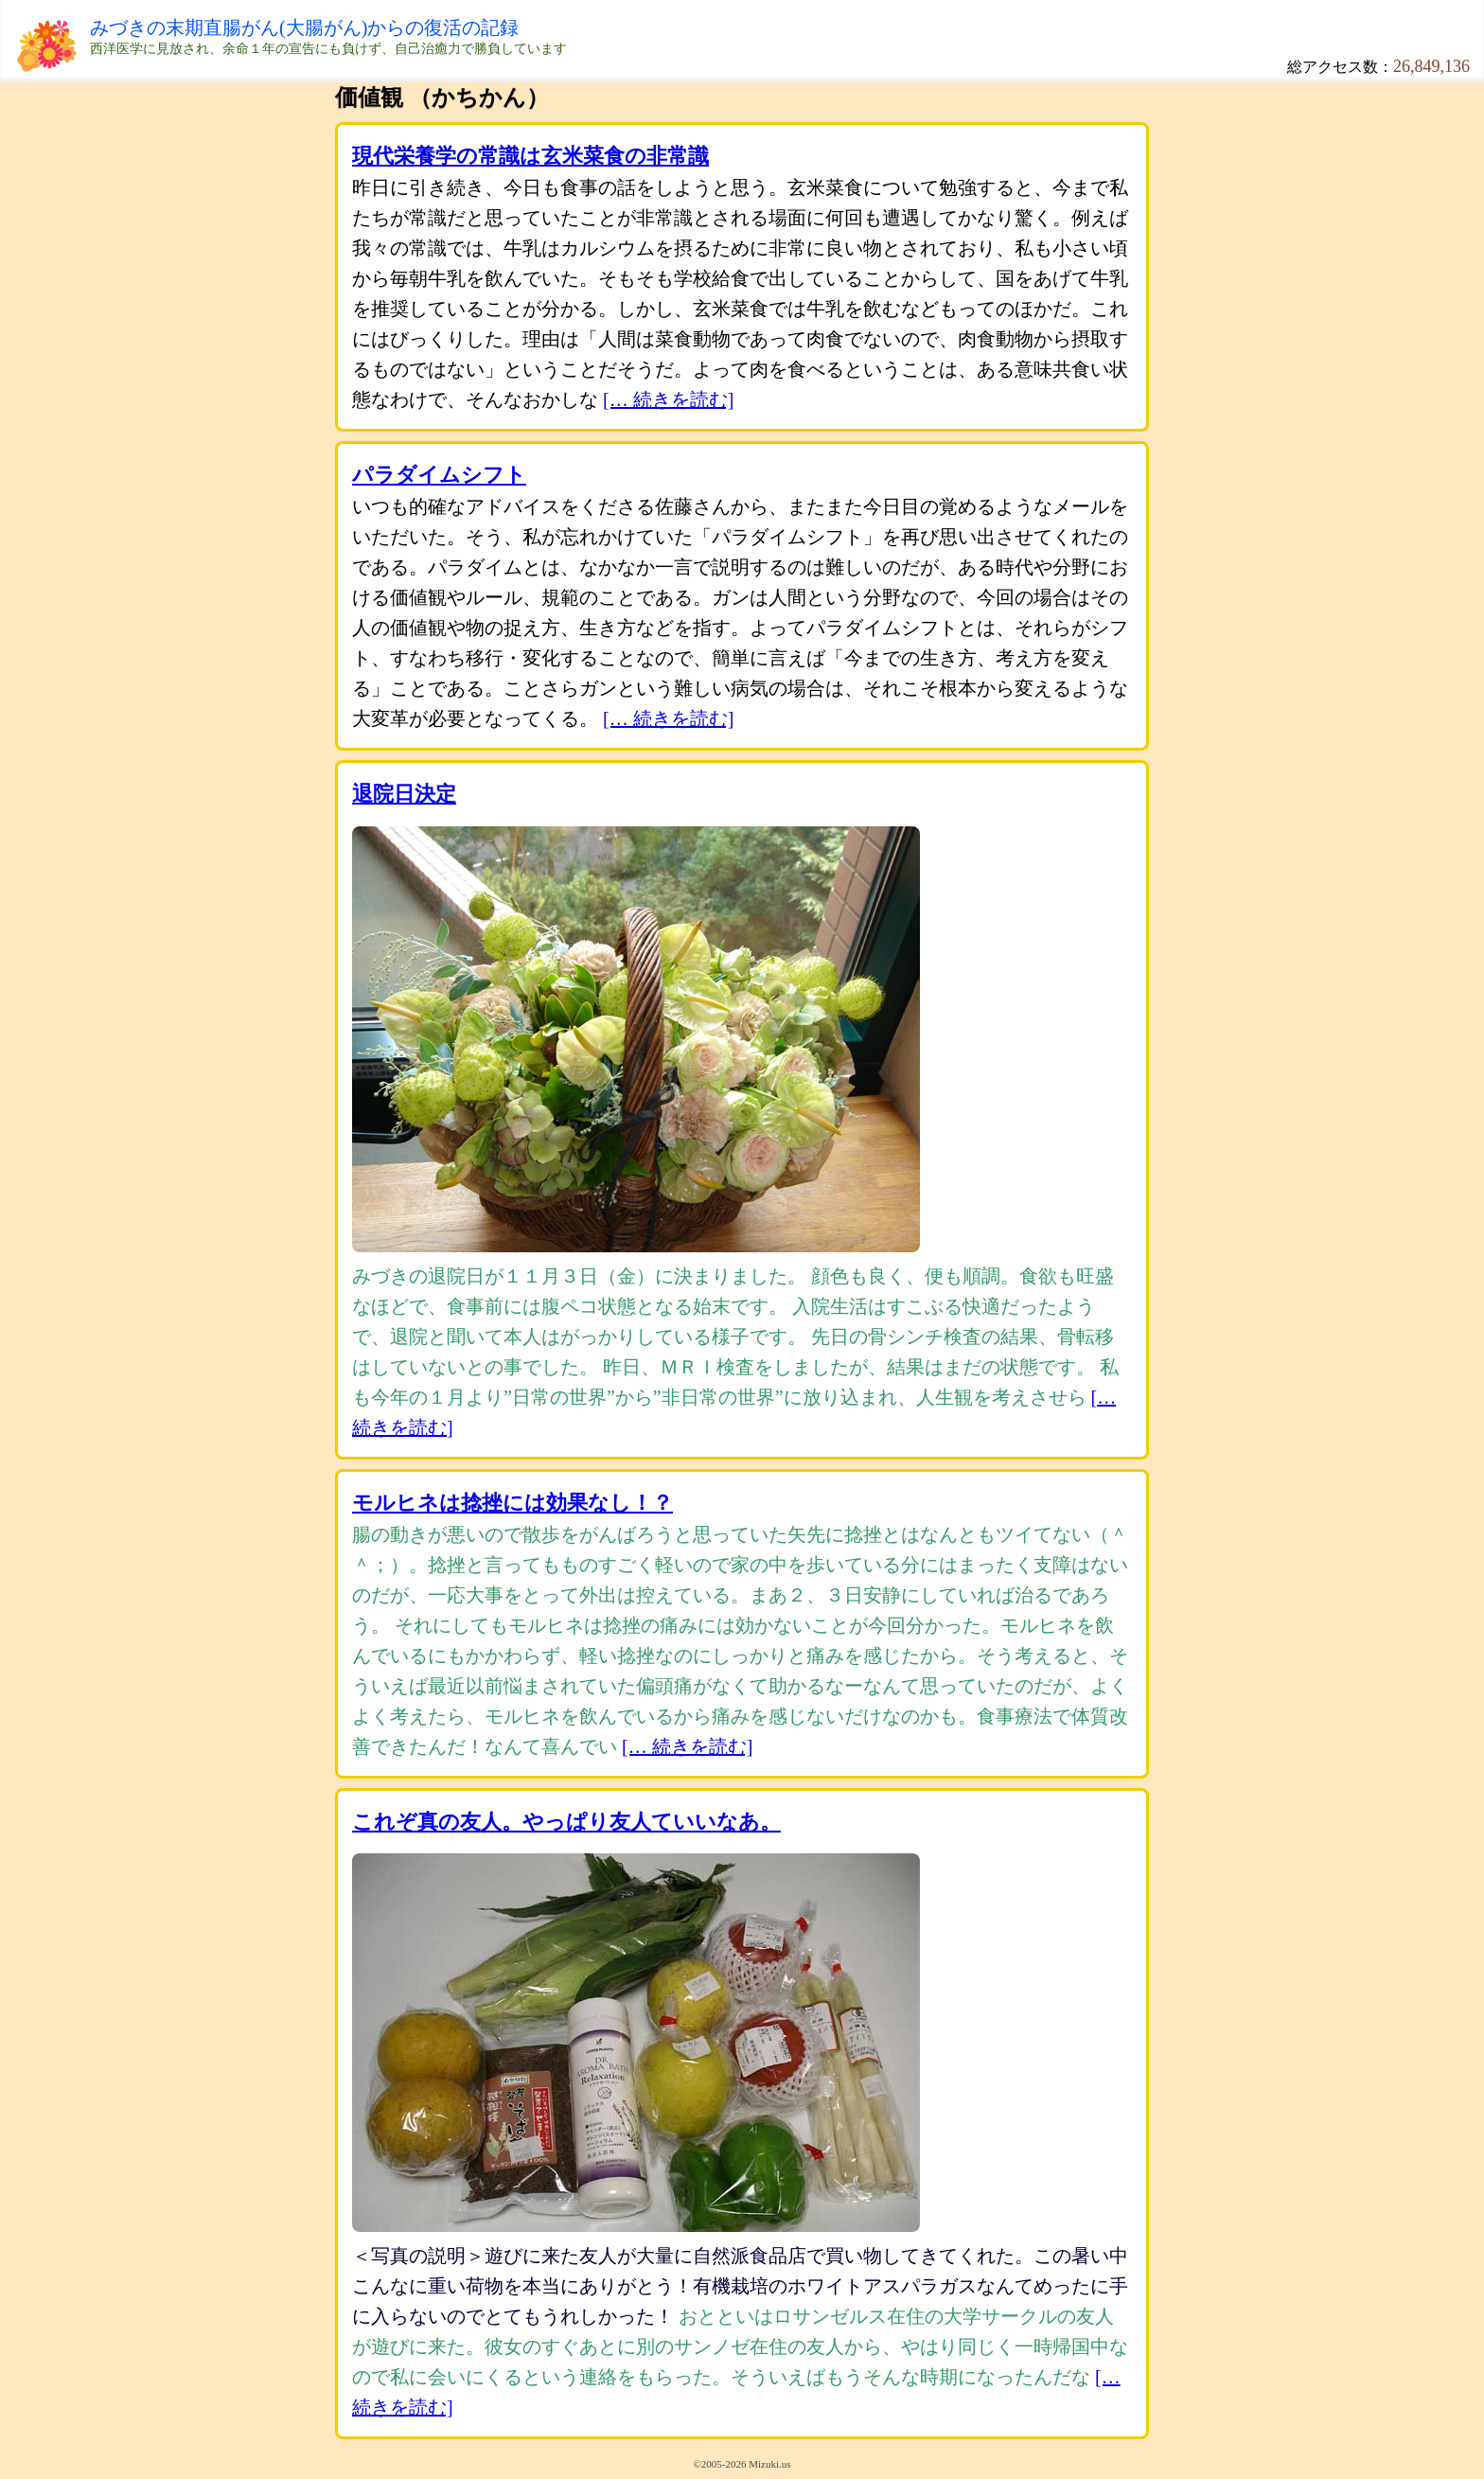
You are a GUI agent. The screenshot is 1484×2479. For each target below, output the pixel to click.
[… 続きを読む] (668, 399)
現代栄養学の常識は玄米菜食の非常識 (530, 156)
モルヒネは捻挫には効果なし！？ (512, 1502)
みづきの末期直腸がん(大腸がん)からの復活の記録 (304, 27)
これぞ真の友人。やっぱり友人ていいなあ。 (566, 1821)
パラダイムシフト (439, 475)
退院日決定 (404, 794)
